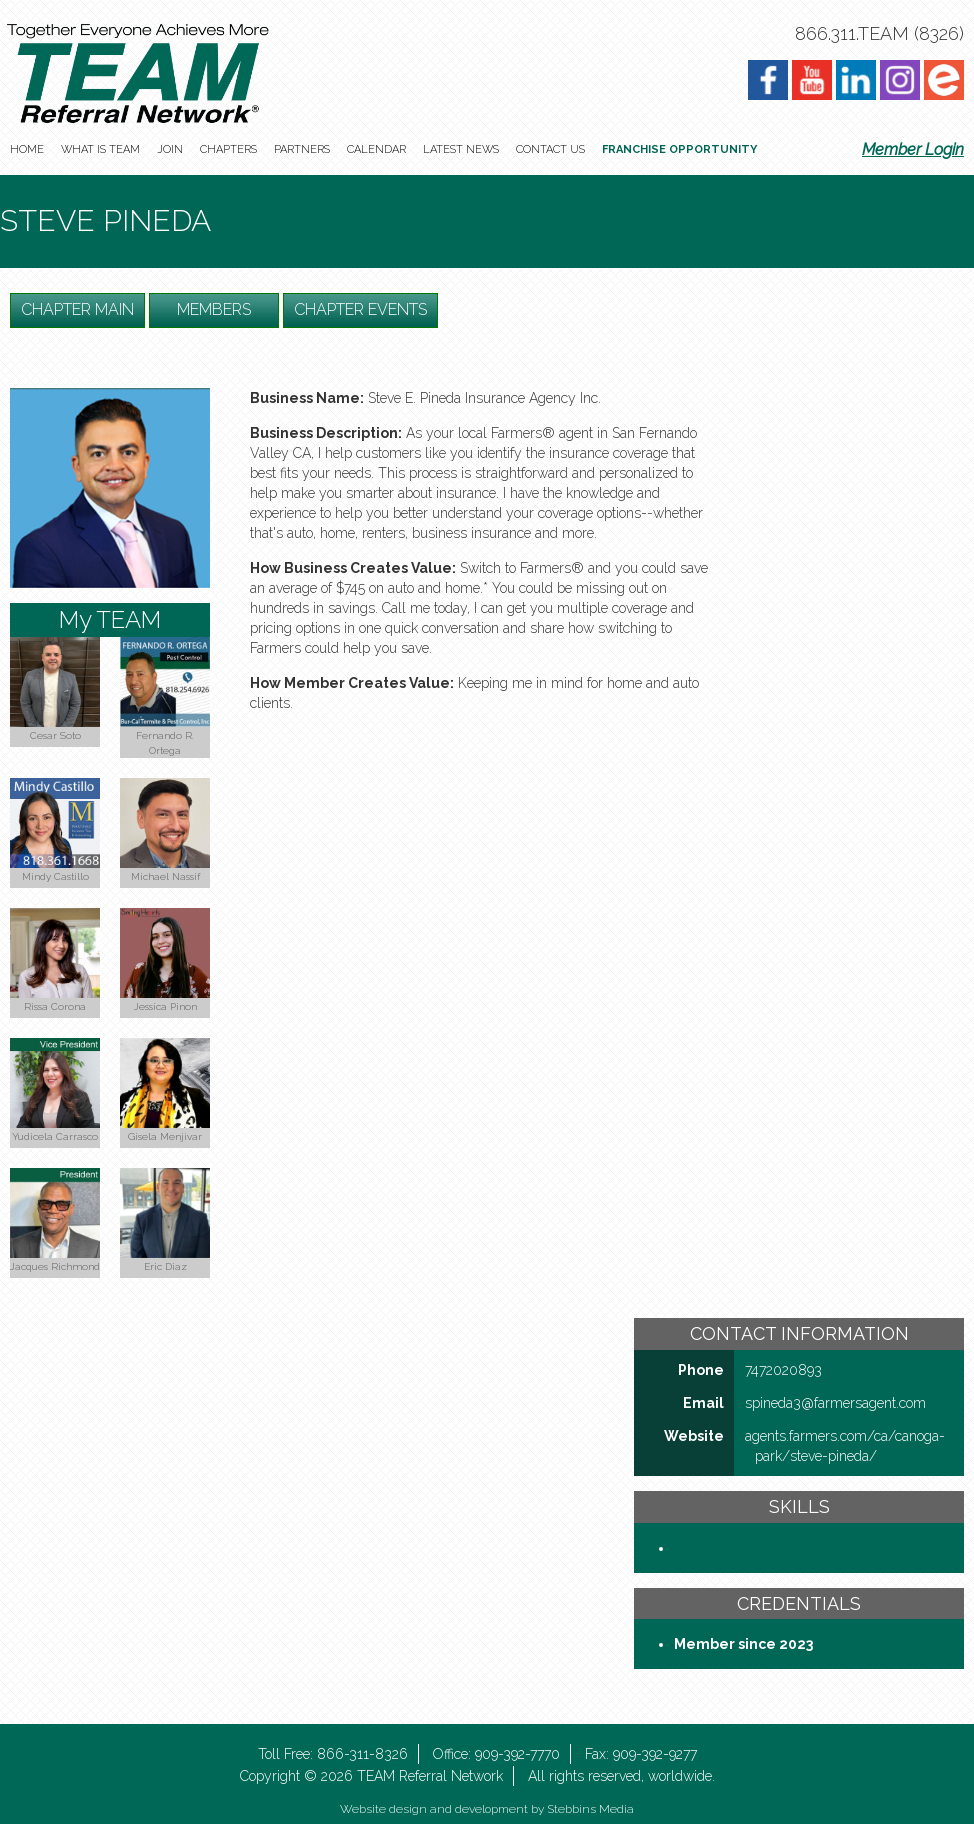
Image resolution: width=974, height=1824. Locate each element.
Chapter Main (77, 309)
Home (27, 149)
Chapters (228, 149)
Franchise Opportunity (679, 149)
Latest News (461, 149)
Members (214, 309)
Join (170, 149)
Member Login (913, 149)
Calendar (376, 149)
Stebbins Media (590, 1809)
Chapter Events (360, 309)
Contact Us (550, 149)
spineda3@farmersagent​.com (835, 1403)
